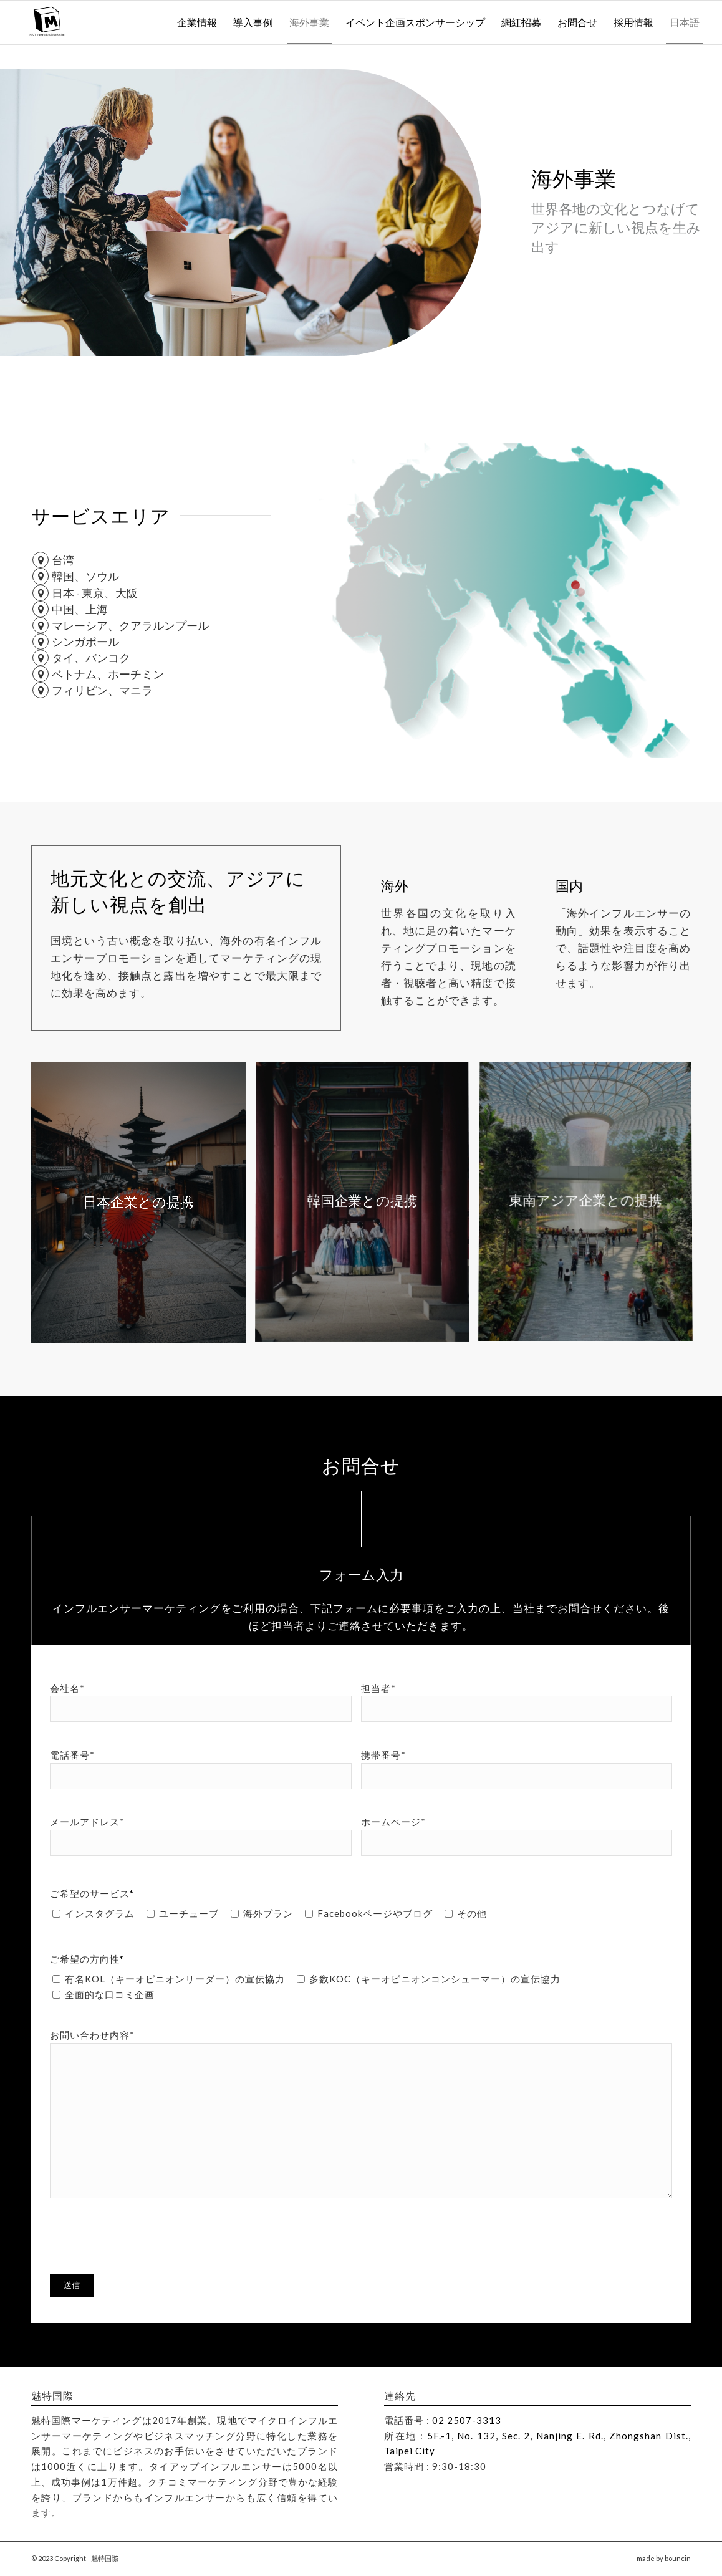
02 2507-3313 (466, 2420)
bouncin (678, 2558)
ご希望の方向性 (87, 1958)
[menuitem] (197, 22)
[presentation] (144, 2235)
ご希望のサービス (92, 1893)
